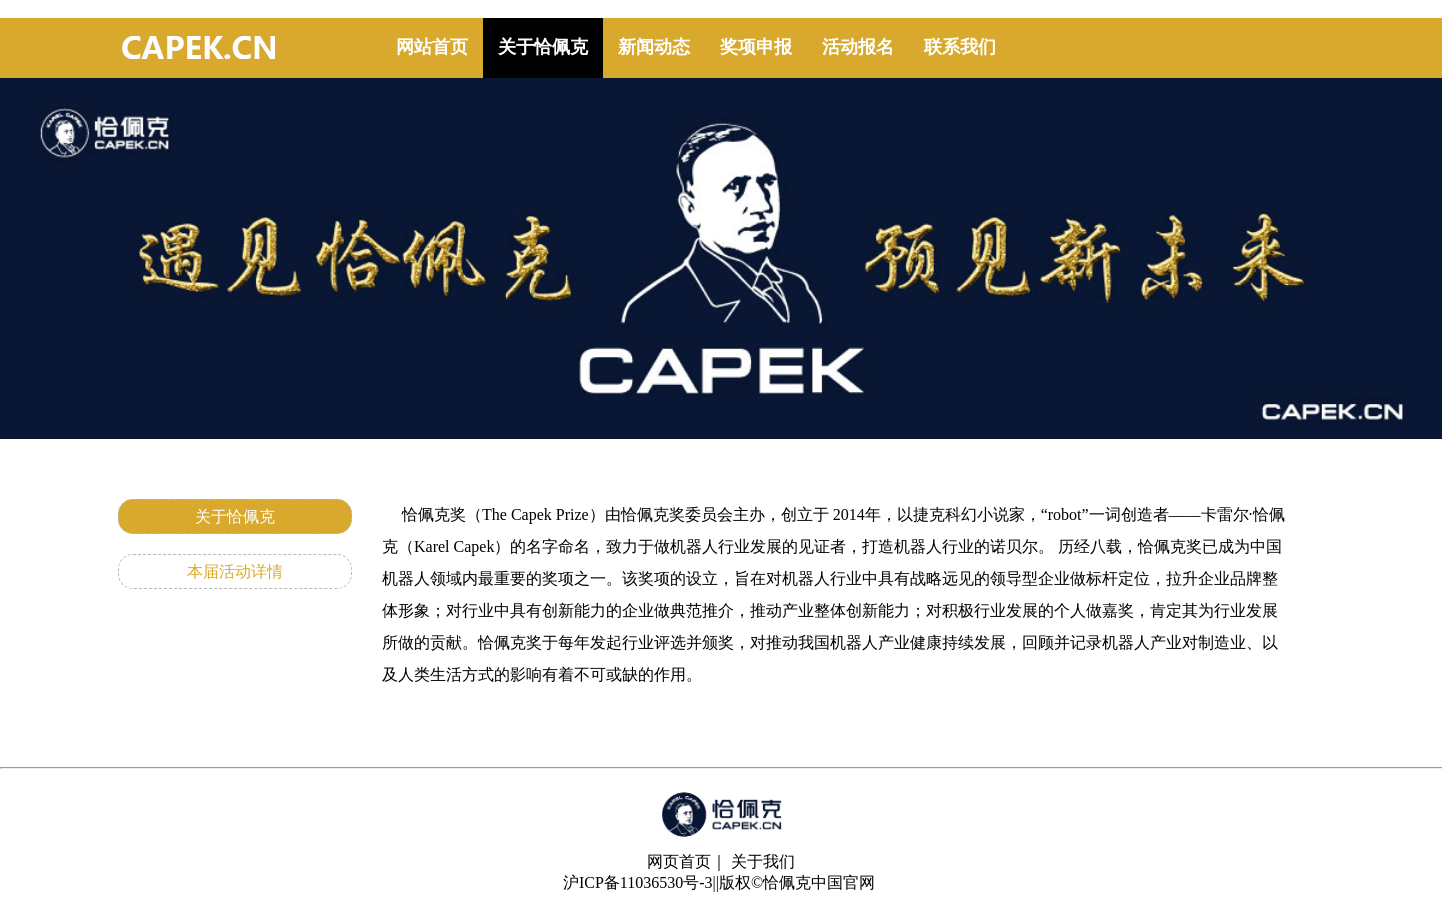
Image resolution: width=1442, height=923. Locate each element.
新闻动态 (654, 47)
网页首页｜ (687, 861)
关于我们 (763, 861)
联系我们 (960, 47)
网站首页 (432, 47)
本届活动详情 (235, 571)
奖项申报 (756, 47)
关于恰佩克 (543, 47)
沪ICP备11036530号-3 (638, 882)
